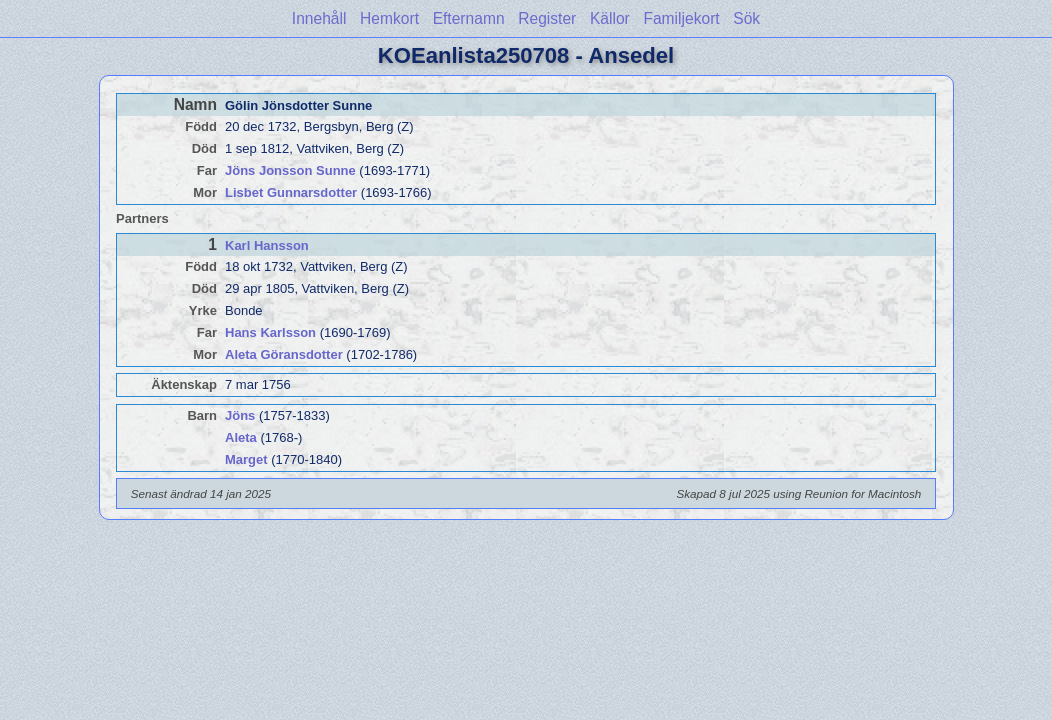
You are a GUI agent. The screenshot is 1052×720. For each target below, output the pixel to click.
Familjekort (681, 18)
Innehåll (319, 18)
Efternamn (469, 18)
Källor (610, 18)
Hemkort (389, 18)
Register (547, 18)
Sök (746, 18)
